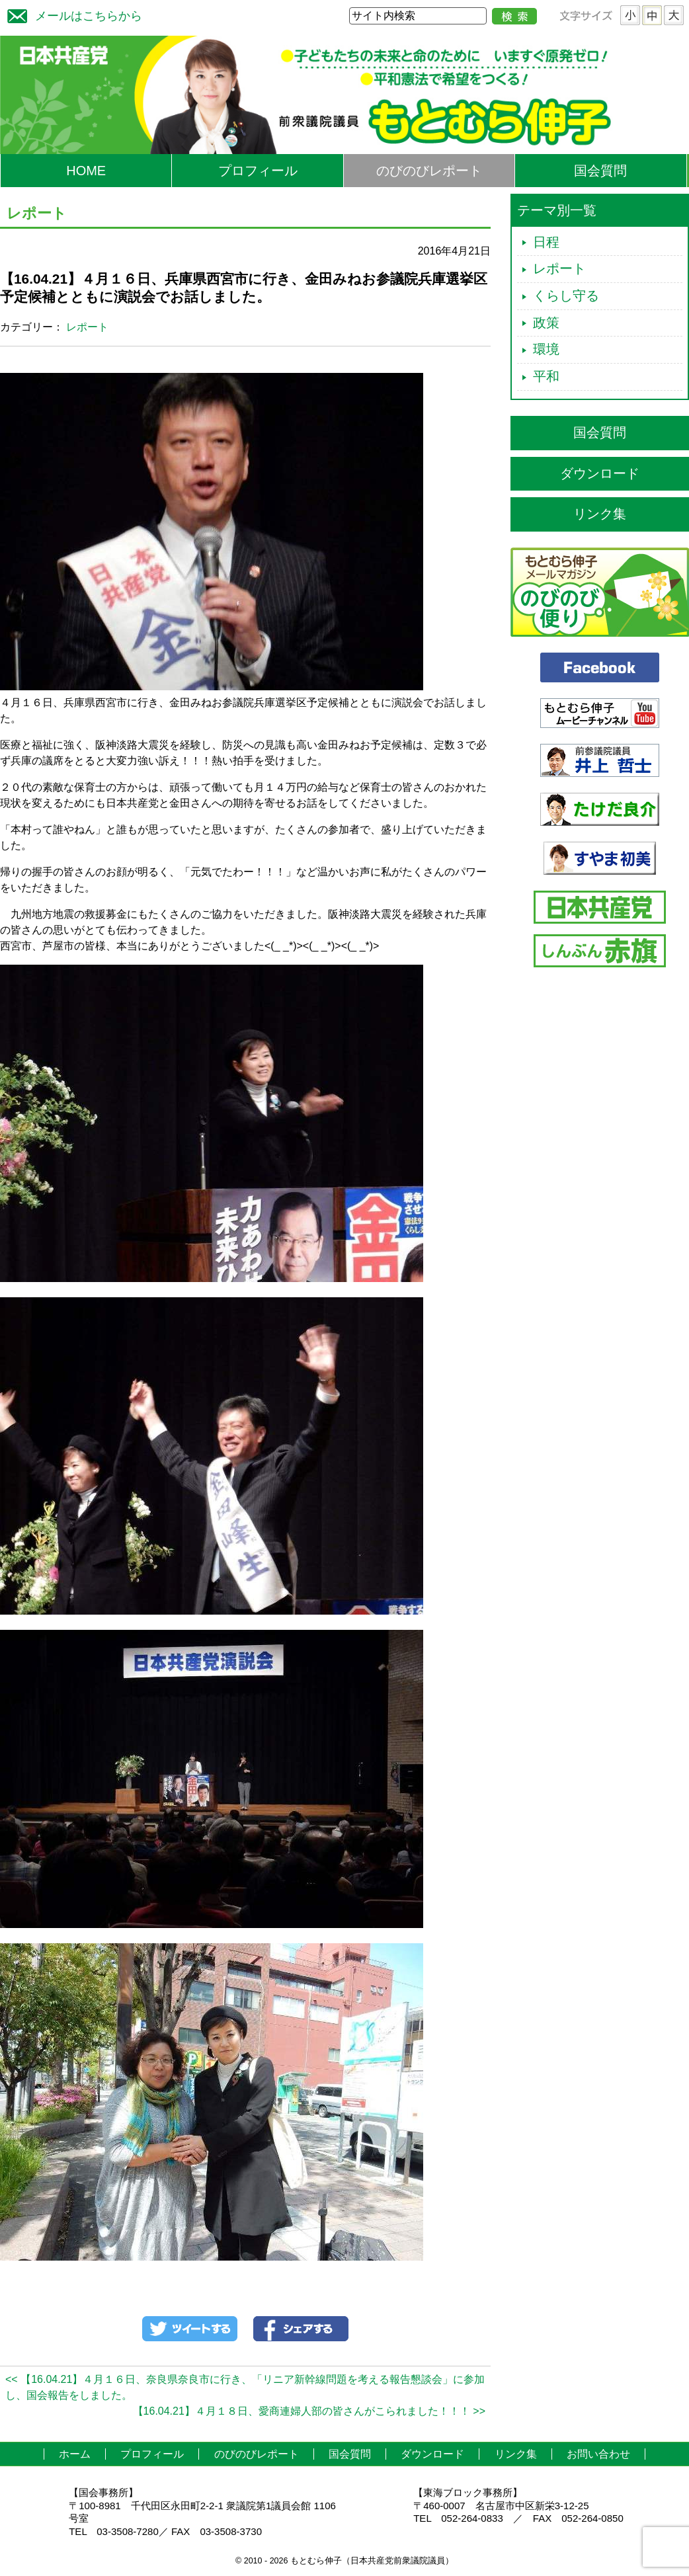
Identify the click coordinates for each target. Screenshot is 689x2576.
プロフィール (258, 170)
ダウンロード (599, 473)
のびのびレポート (429, 170)
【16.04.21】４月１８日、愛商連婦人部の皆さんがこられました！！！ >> (309, 2411)
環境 (546, 349)
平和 (546, 376)
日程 (546, 242)
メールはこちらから (71, 14)
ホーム (75, 2454)
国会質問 (600, 170)
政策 (546, 322)
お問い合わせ (598, 2454)
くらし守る (566, 295)
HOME (86, 170)
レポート (87, 327)
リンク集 (599, 513)
